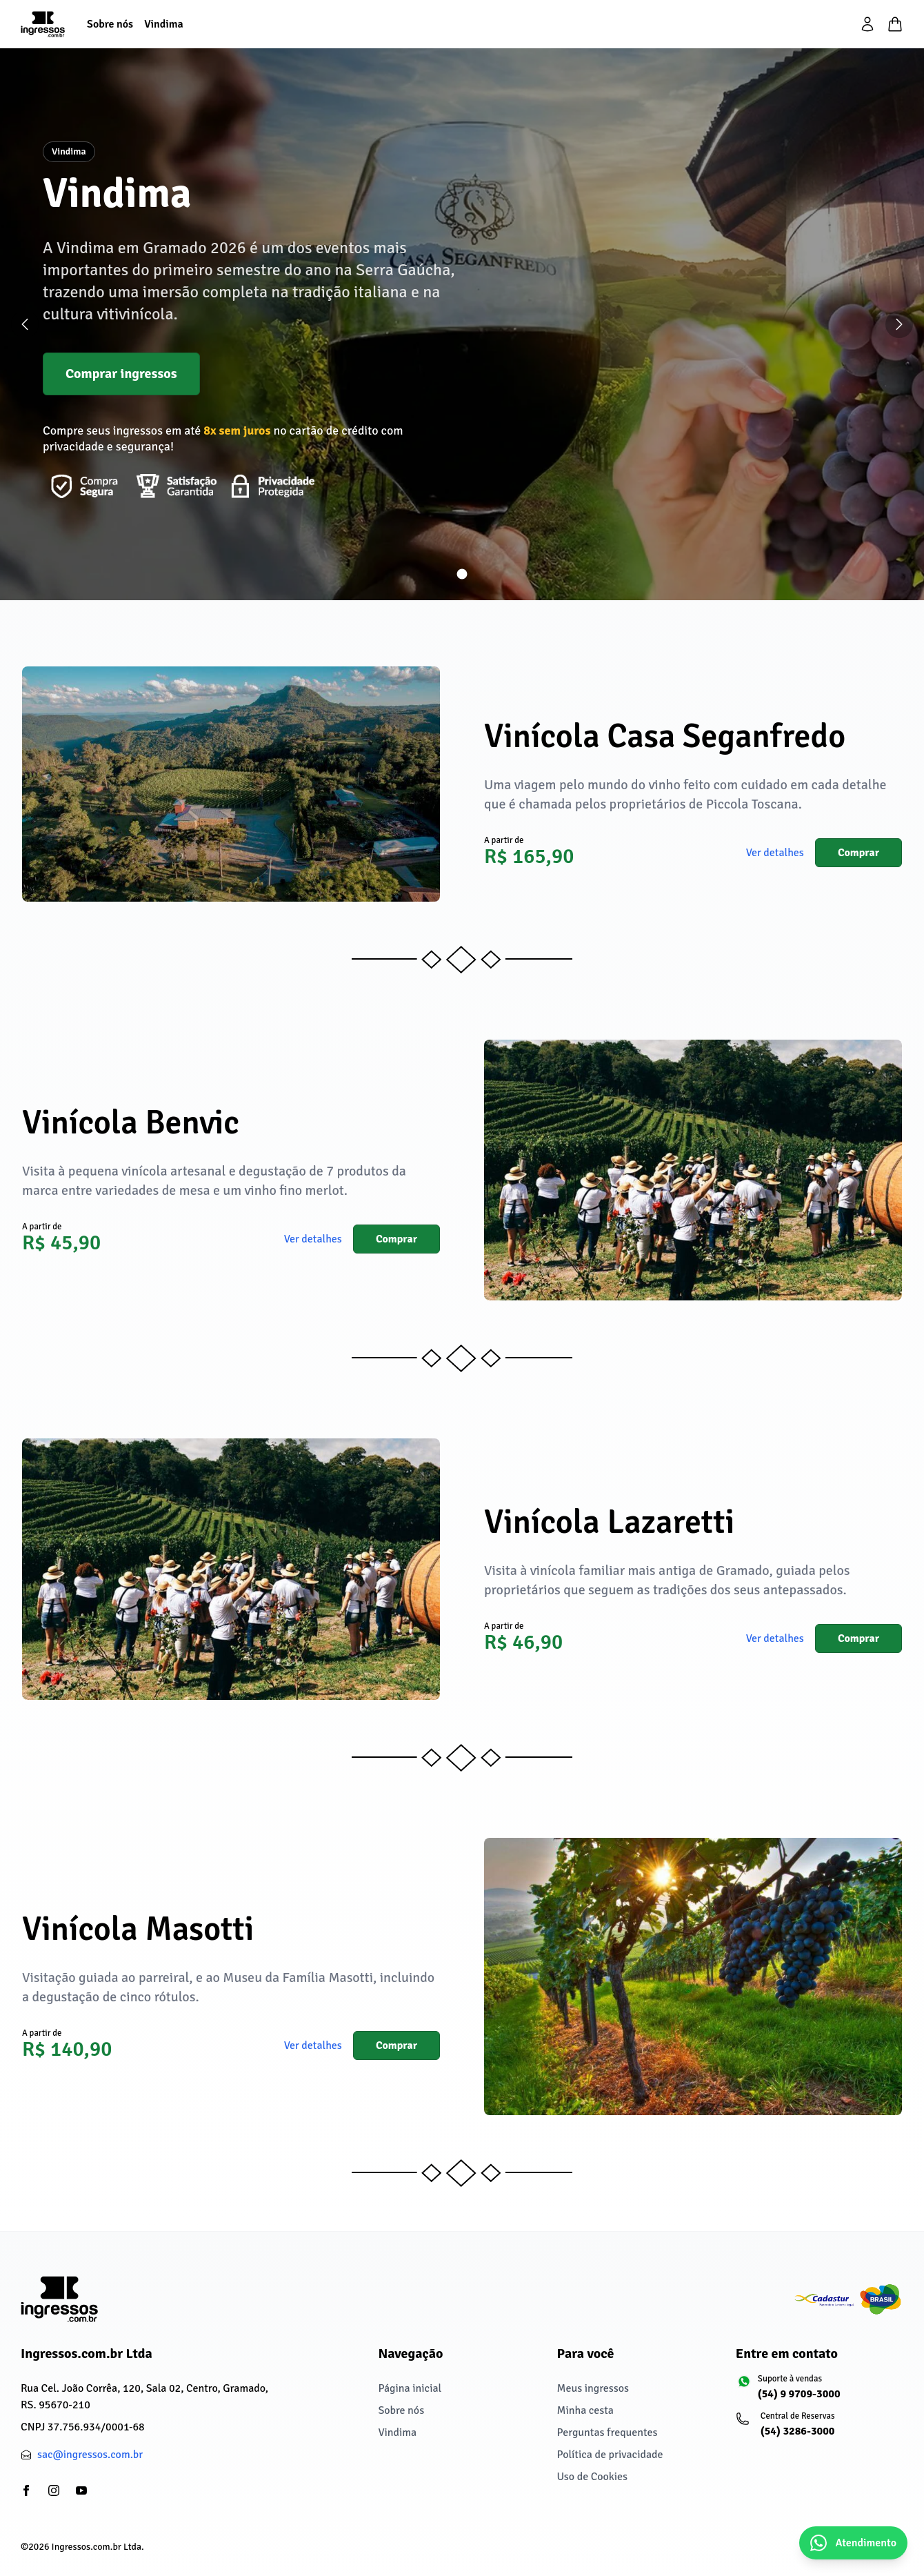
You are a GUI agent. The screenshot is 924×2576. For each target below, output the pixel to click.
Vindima (397, 2432)
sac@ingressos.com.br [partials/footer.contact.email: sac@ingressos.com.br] (90, 2454)
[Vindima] (163, 24)
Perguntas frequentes (607, 2432)
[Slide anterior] (25, 324)
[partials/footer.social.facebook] (26, 2490)
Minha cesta (585, 2410)
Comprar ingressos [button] (121, 373)
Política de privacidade (610, 2454)
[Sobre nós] (110, 24)
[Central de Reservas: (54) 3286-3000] (819, 2430)
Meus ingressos (593, 2388)
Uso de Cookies (592, 2477)
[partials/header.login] (867, 24)
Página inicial (409, 2388)
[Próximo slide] (899, 324)
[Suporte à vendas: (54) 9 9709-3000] (819, 2393)
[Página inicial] (43, 24)
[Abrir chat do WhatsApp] (853, 2542)
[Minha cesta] (895, 24)
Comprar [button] (858, 853)
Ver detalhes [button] (775, 853)
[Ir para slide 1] (462, 574)
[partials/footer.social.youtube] (81, 2490)
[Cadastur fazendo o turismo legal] (848, 2299)
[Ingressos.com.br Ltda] (59, 2299)
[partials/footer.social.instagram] (53, 2490)
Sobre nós (401, 2410)
